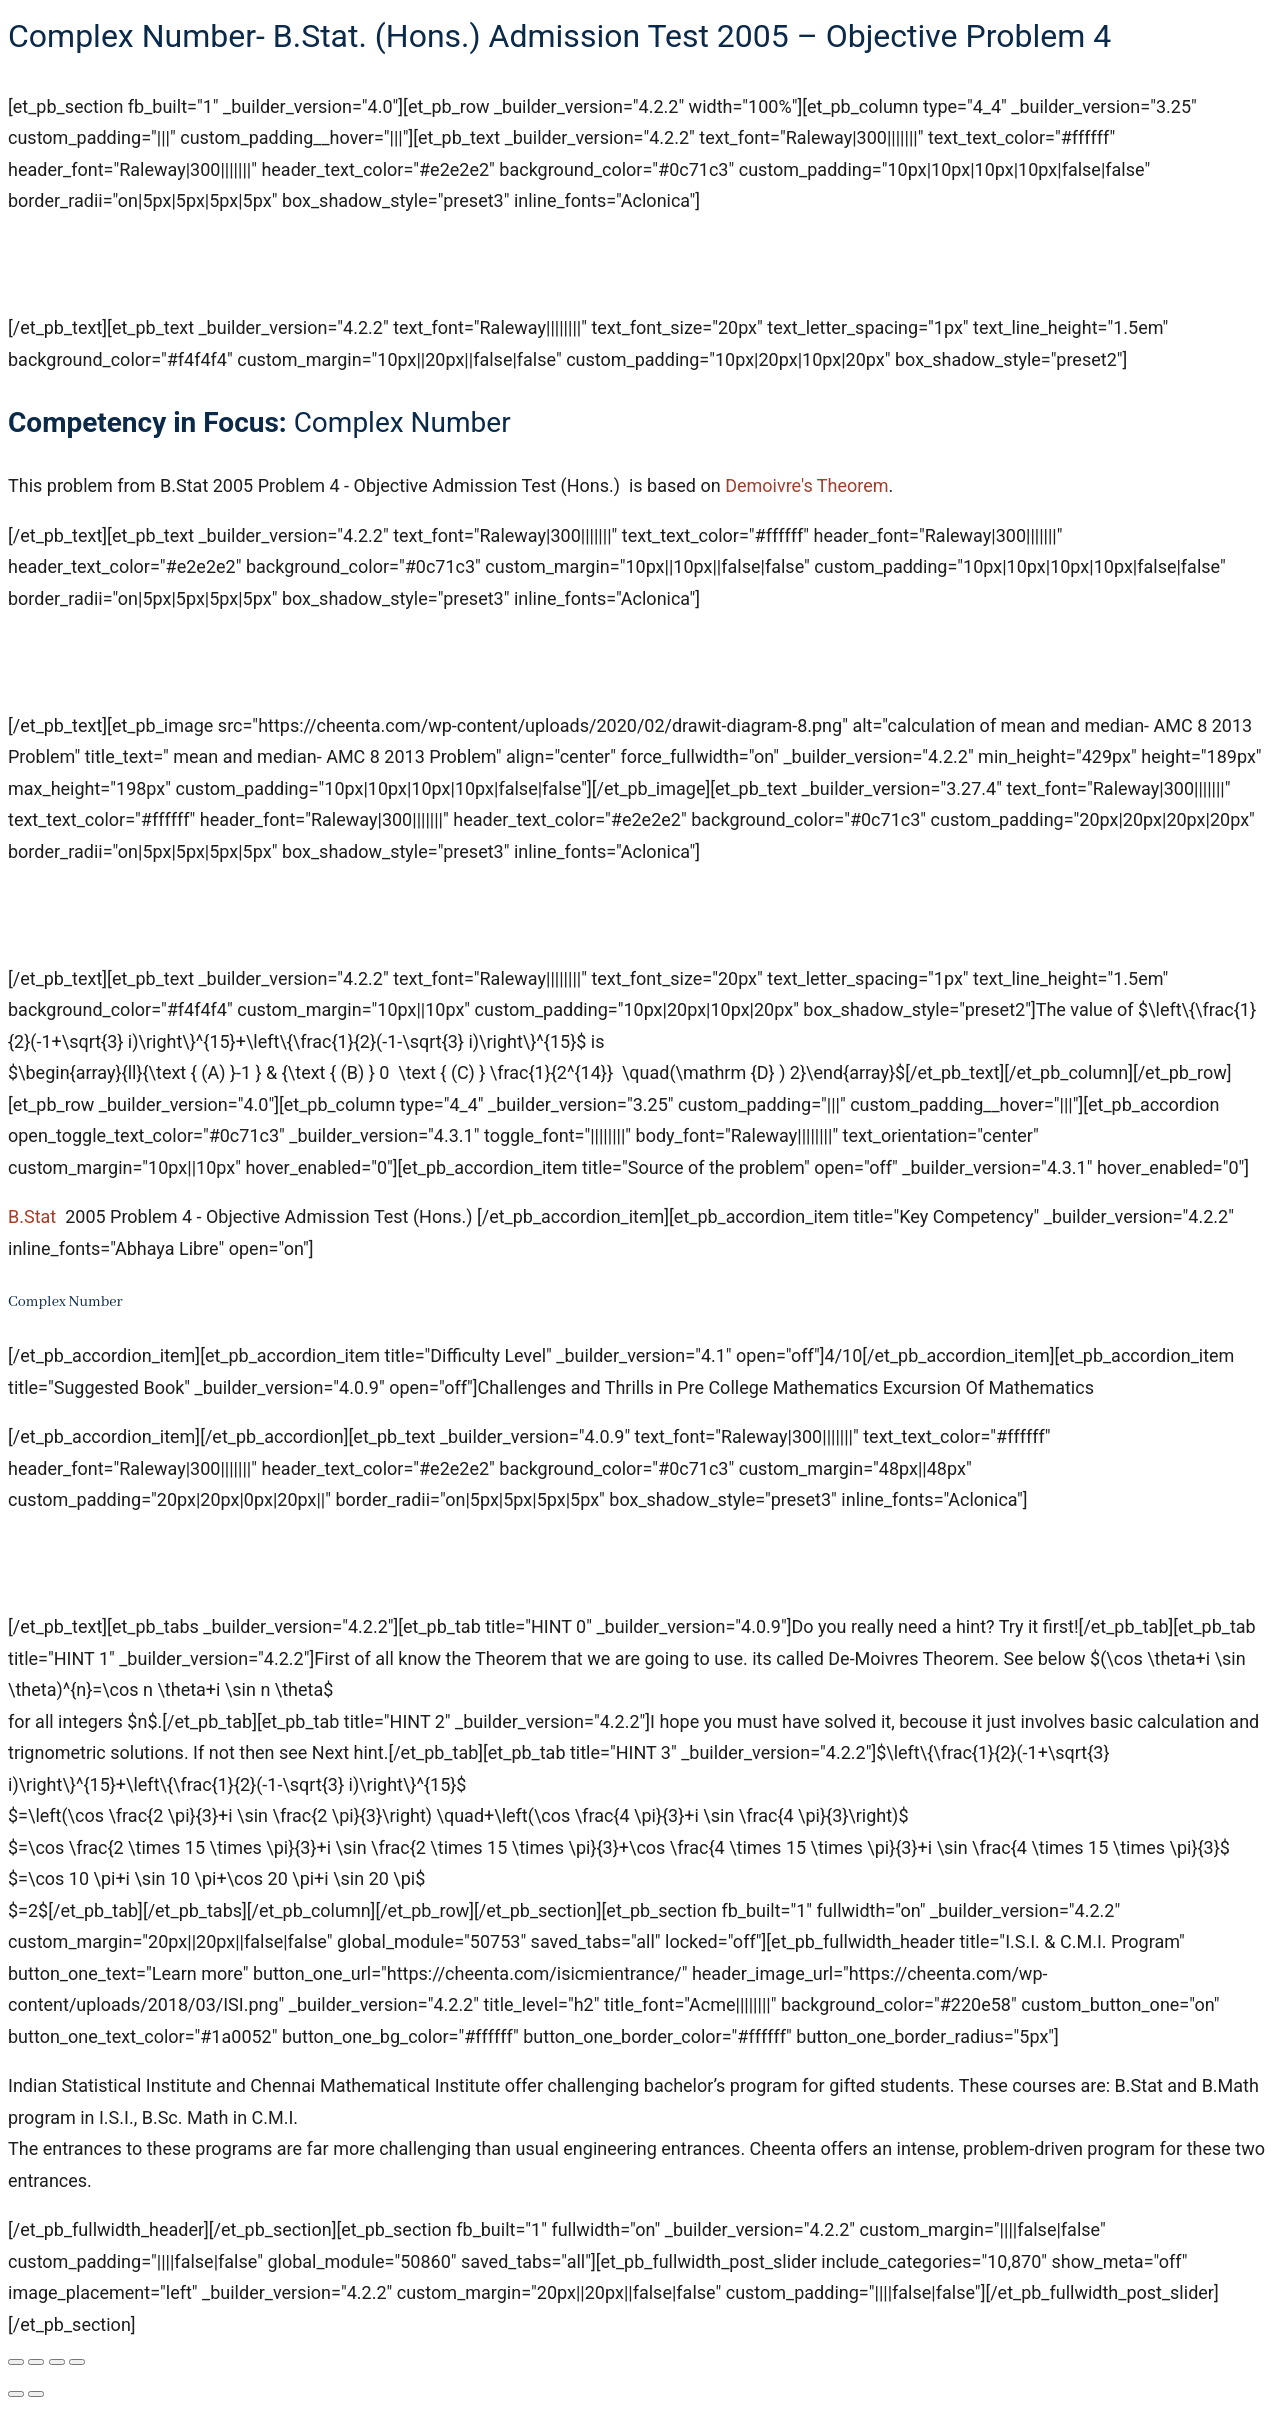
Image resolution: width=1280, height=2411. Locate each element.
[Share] (57, 2362)
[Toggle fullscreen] (36, 2362)
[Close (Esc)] (77, 2362)
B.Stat (32, 1216)
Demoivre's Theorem (806, 485)
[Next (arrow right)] (36, 2394)
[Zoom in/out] (16, 2362)
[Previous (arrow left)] (16, 2394)
